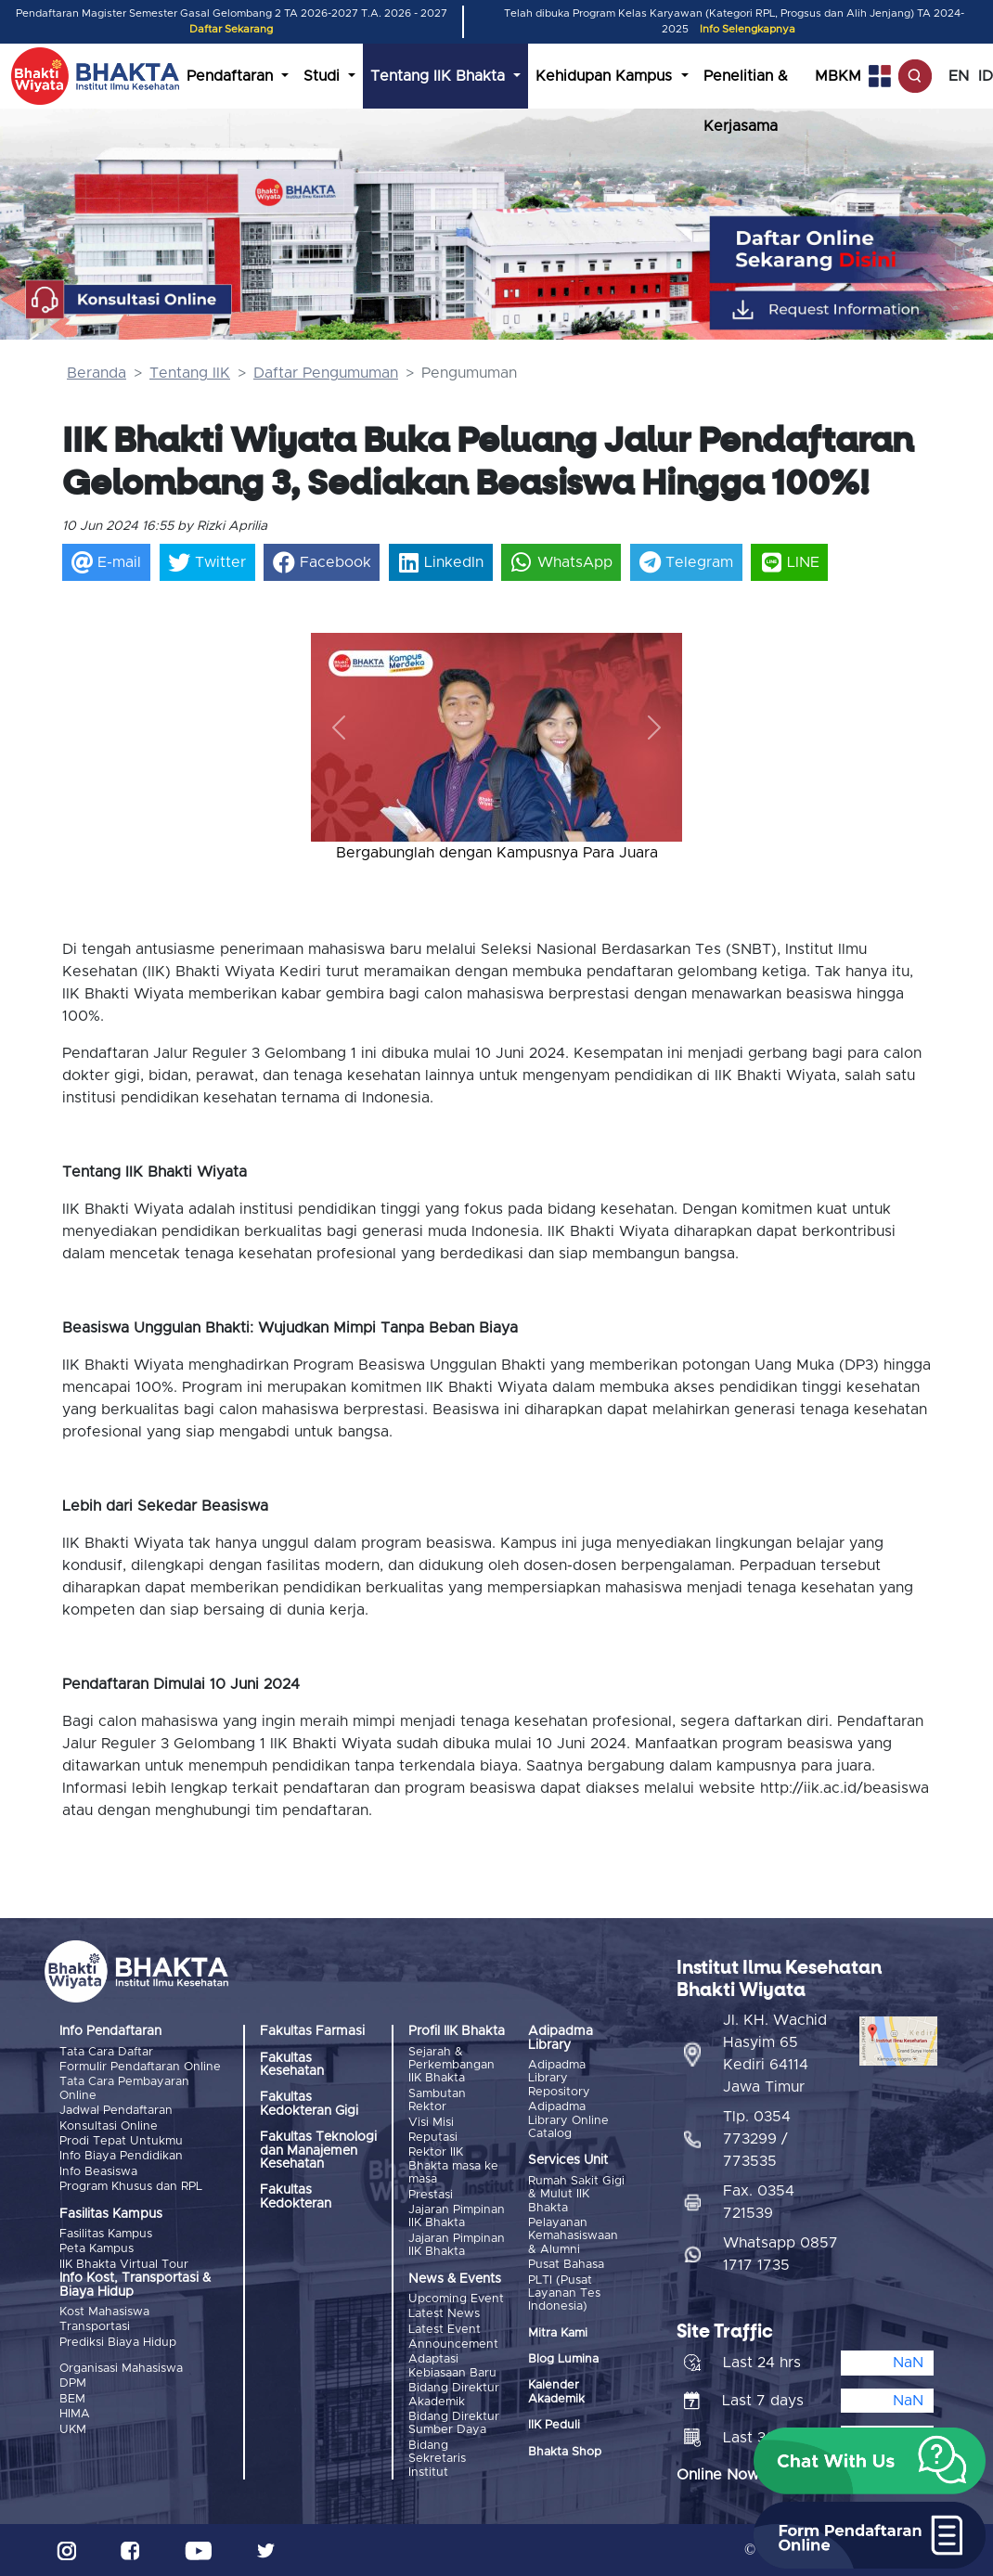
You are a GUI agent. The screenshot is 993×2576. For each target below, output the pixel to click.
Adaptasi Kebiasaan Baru (452, 2365)
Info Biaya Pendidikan (121, 2156)
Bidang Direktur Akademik (453, 2394)
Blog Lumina (563, 2359)
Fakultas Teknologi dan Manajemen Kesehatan (318, 2150)
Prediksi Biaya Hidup (117, 2343)
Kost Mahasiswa (104, 2312)
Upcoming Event (456, 2299)
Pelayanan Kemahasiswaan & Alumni (573, 2236)
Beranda (96, 373)
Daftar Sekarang (231, 29)
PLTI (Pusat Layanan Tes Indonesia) (564, 2293)
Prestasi (430, 2195)
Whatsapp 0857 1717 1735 (780, 2254)
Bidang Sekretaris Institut (437, 2459)
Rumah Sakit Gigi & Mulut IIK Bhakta (576, 2194)
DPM (72, 2383)
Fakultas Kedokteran (295, 2196)
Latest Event (444, 2330)
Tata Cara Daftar (106, 2052)
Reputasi (433, 2138)
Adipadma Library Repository (559, 2078)
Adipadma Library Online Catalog (568, 2120)
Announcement (453, 2344)
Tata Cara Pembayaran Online (124, 2088)
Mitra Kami (557, 2333)
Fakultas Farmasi (312, 2031)
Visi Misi (431, 2123)
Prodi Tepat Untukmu (121, 2141)
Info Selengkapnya (747, 29)
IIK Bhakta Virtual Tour (123, 2265)
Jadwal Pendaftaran (116, 2111)
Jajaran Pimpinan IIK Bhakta (456, 2216)
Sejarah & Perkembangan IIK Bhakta (451, 2065)
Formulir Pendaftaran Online (140, 2067)
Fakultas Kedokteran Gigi (309, 2104)
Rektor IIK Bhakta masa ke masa (453, 2165)
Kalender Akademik (556, 2391)
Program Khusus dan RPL (130, 2187)
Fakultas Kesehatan (292, 2065)
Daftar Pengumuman (325, 373)
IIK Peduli (554, 2425)
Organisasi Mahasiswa (121, 2369)
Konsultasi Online (108, 2126)
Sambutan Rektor (437, 2100)
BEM (72, 2399)
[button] (339, 728)
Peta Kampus (96, 2249)
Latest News (444, 2314)
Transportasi (94, 2327)
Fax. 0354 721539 (758, 2202)
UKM (72, 2430)
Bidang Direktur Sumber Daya (453, 2423)
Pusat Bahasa (566, 2265)
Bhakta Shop (564, 2452)
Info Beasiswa (98, 2172)
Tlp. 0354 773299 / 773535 (757, 2139)
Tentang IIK (189, 373)
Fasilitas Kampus (105, 2234)
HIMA (74, 2414)
